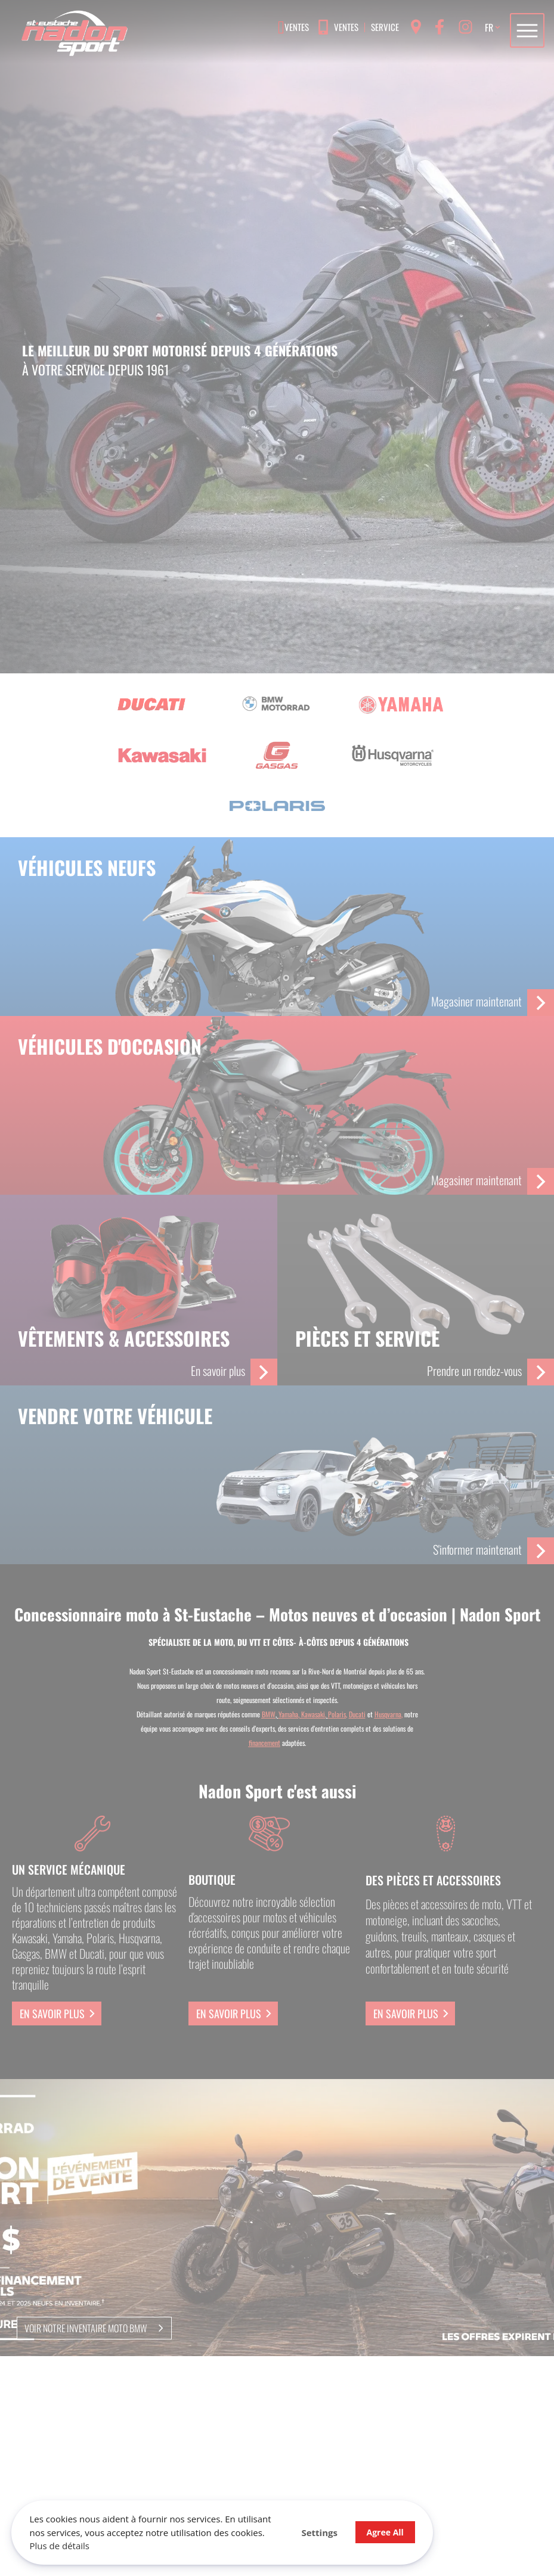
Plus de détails (60, 2546)
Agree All (381, 2532)
